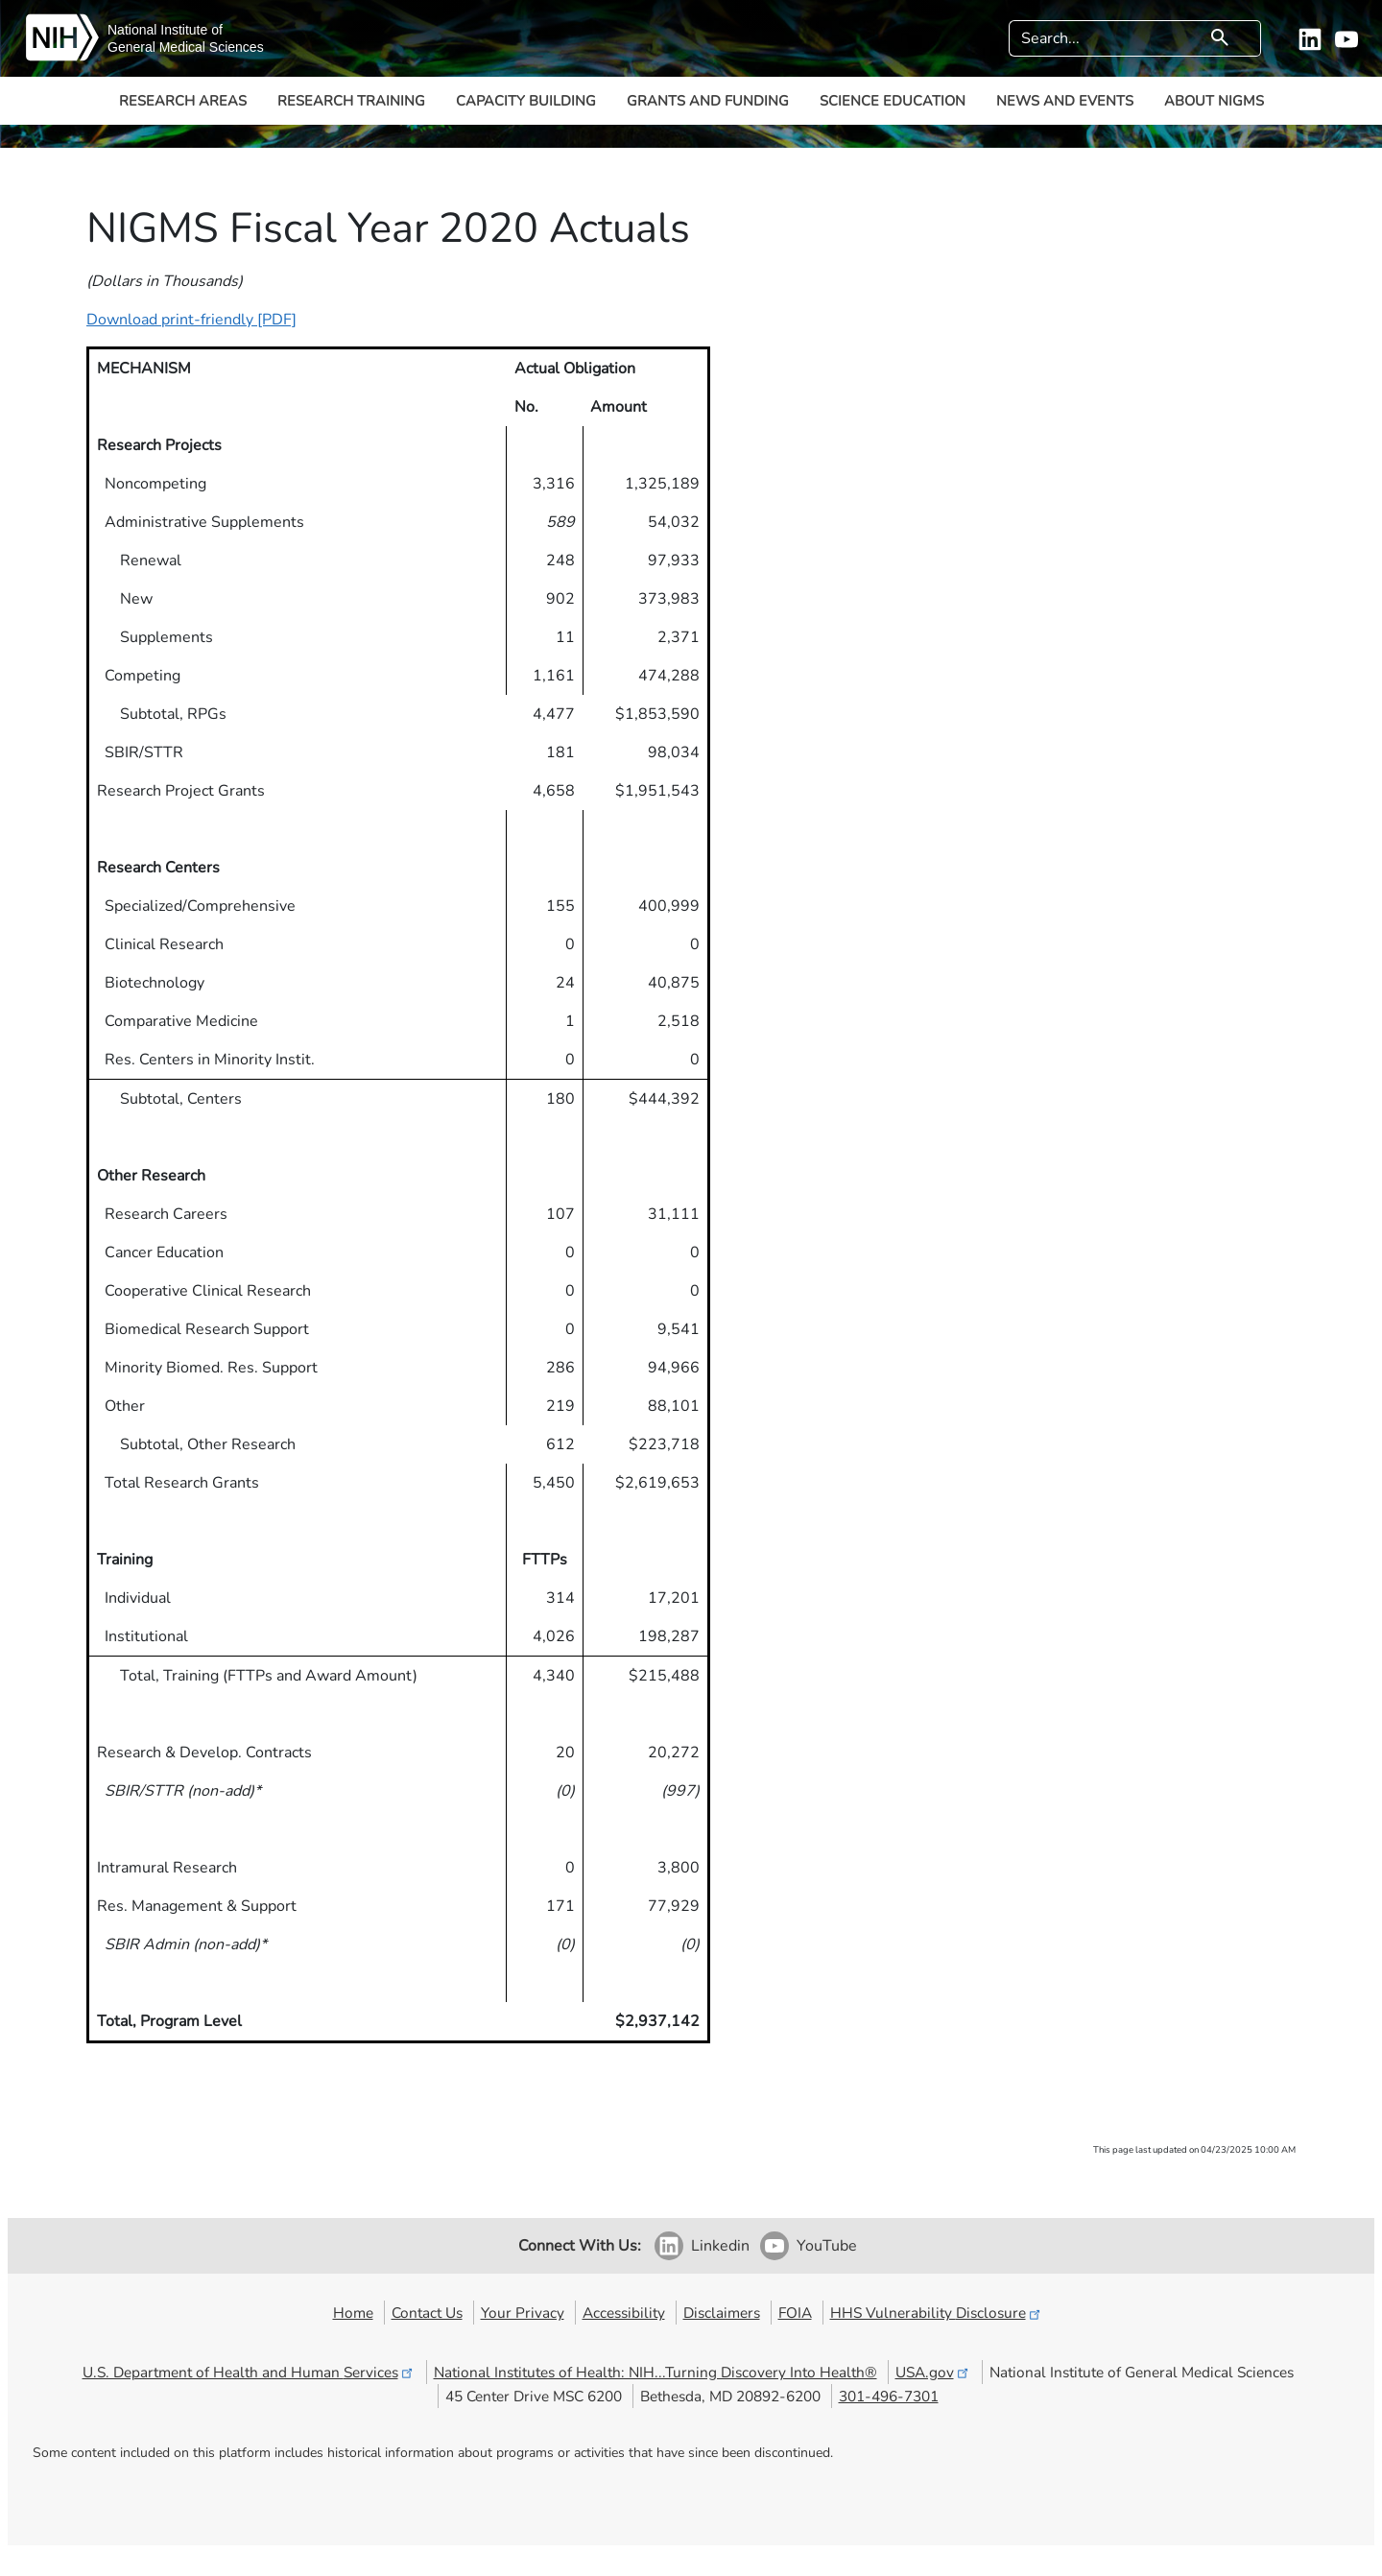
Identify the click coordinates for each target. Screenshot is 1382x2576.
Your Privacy (522, 2312)
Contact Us (427, 2312)
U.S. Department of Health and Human (249, 2372)
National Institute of (165, 29)
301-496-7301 (889, 2396)
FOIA (795, 2312)
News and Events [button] (1064, 100)
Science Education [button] (892, 100)
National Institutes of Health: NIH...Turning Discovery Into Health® (655, 2372)
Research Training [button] (351, 100)
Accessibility (624, 2312)
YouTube (827, 2245)
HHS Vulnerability (936, 2312)
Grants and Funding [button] (708, 100)
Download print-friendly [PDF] (191, 319)
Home (353, 2312)
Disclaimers (721, 2312)
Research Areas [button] (183, 100)
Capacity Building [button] (526, 100)
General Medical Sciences (185, 47)
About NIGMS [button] (1214, 100)
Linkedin (720, 2245)
